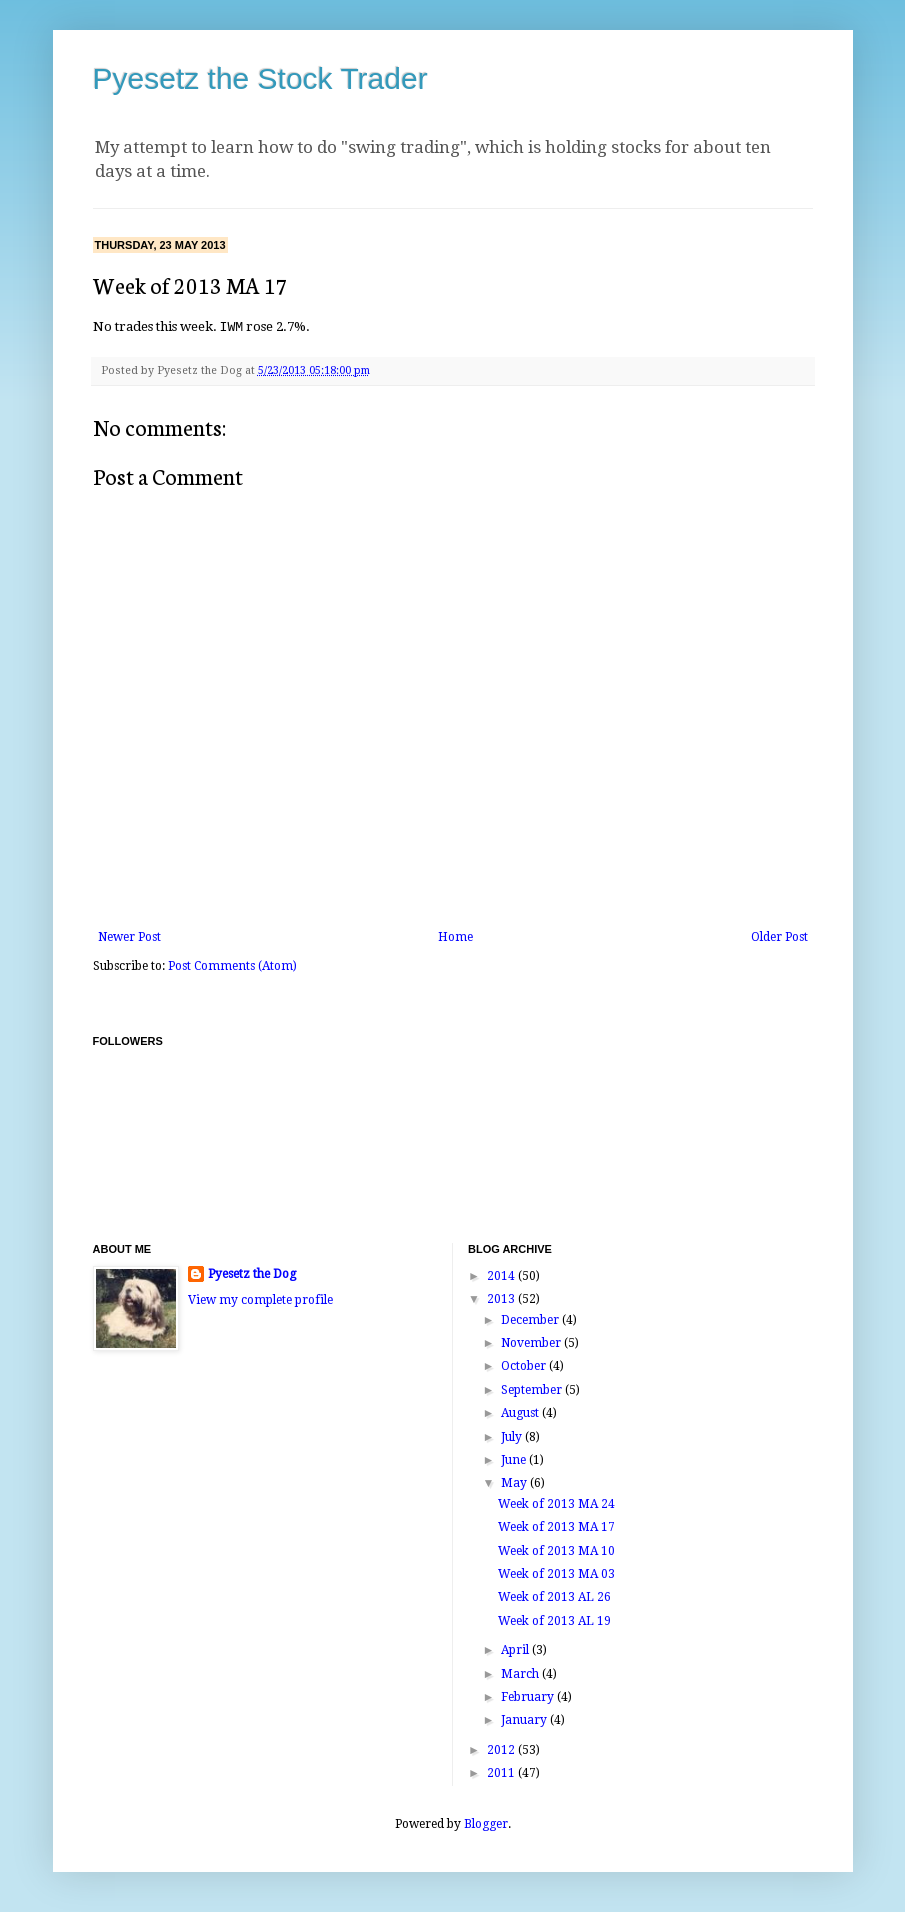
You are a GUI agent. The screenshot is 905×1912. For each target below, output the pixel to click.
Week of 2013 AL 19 (554, 1620)
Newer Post (129, 936)
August (521, 1412)
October (525, 1365)
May (515, 1482)
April (516, 1649)
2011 (502, 1772)
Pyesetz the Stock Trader (260, 78)
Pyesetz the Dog (252, 1273)
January (525, 1719)
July (513, 1436)
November (532, 1342)
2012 (502, 1749)
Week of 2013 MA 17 (556, 1526)
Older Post (779, 936)
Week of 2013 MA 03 (556, 1573)
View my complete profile (260, 1299)
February (529, 1696)
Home (455, 936)
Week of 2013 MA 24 (556, 1503)
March (521, 1673)
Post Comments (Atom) (232, 965)
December (531, 1319)
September (533, 1389)
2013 (502, 1298)
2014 (502, 1275)
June (515, 1459)
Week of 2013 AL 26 (554, 1596)
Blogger (486, 1823)
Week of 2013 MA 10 (556, 1550)
